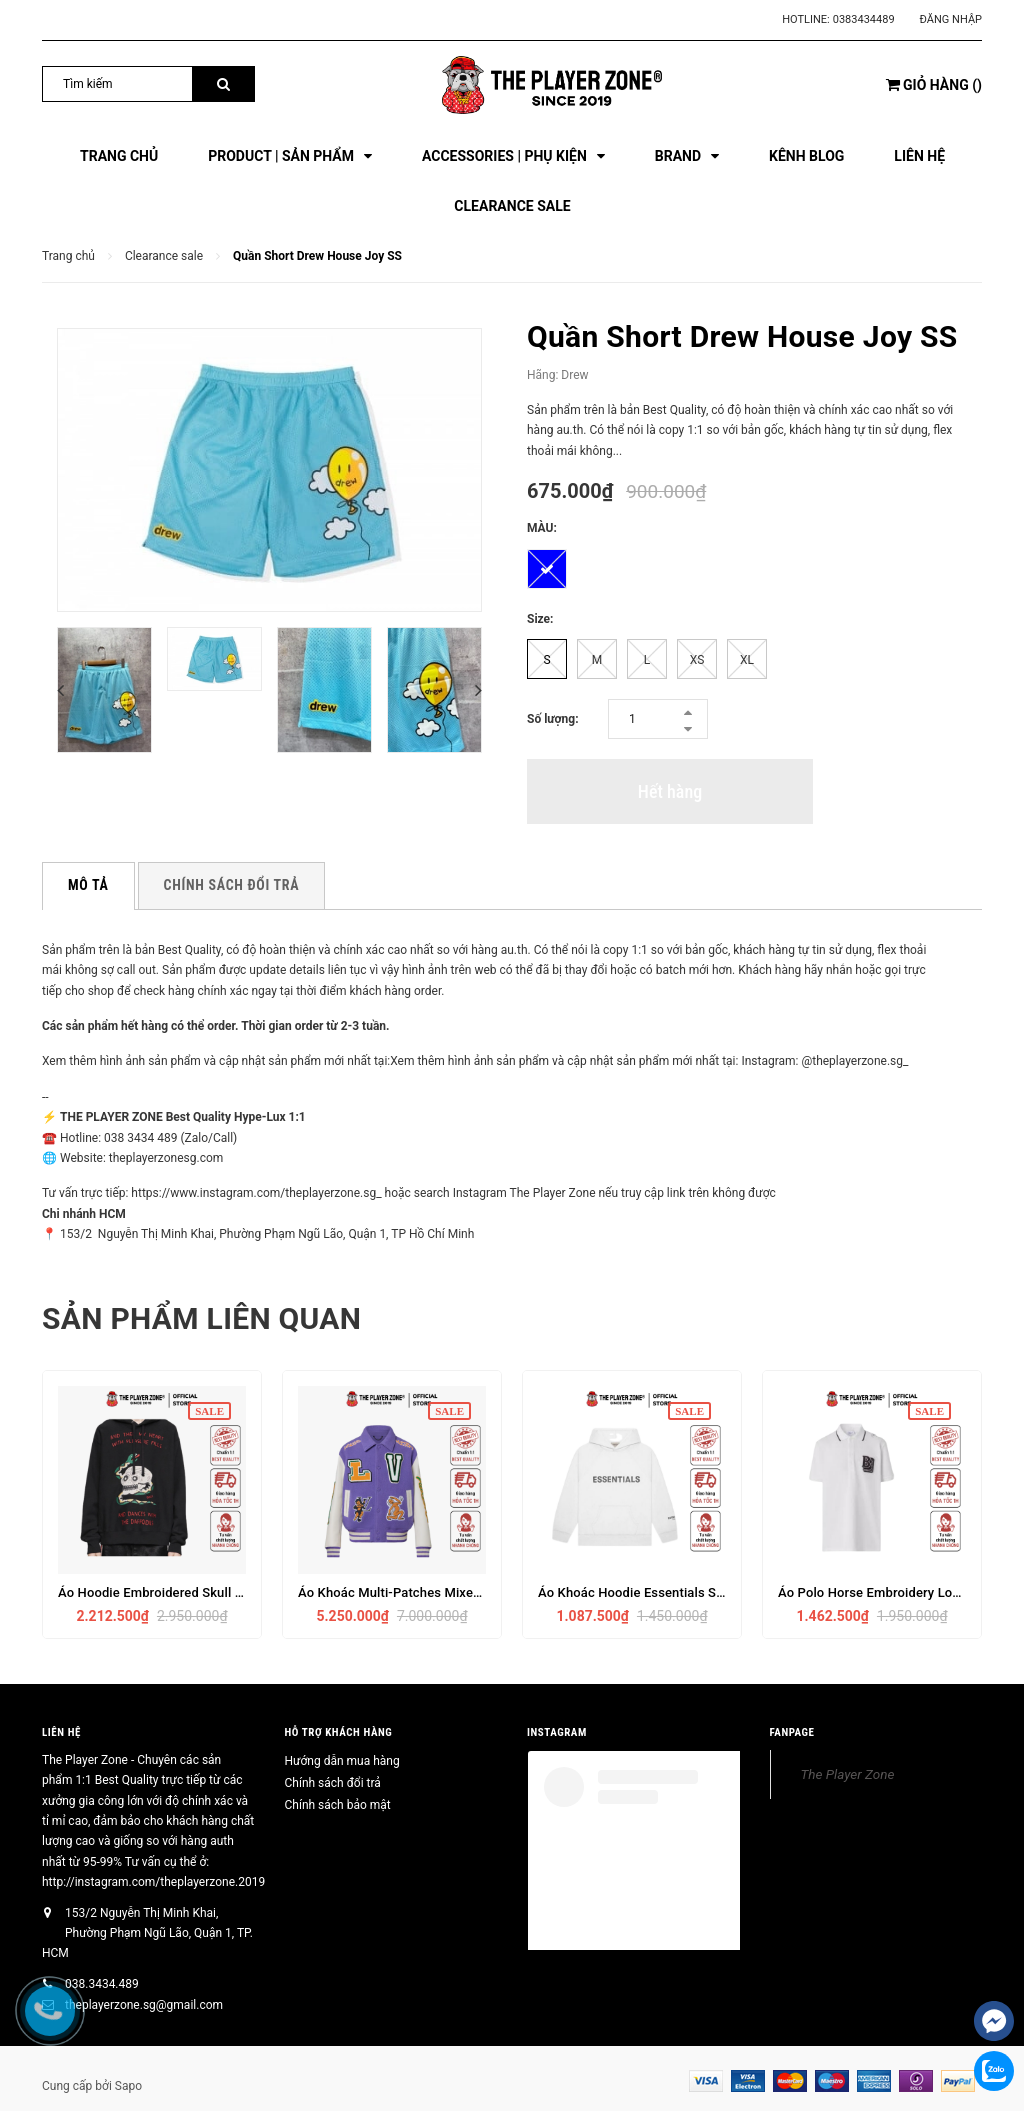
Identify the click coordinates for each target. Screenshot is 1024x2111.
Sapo (128, 2086)
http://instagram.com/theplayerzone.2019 (153, 1882)
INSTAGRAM (557, 1732)
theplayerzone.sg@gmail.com (144, 2005)
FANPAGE (792, 1732)
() (934, 85)
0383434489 (864, 19)
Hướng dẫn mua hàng (342, 1761)
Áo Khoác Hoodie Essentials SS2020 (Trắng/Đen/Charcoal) (712, 1592)
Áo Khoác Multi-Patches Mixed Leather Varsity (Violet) (459, 1592)
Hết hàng (670, 791)
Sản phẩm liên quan (201, 1318)
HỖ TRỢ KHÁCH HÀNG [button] (339, 1732)
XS (697, 660)
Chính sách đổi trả (333, 1783)
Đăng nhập (951, 19)
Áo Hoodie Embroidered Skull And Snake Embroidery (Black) (236, 1592)
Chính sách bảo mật (338, 1805)
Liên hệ (61, 1732)
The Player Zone (848, 1774)
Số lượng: (553, 719)
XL (747, 660)
